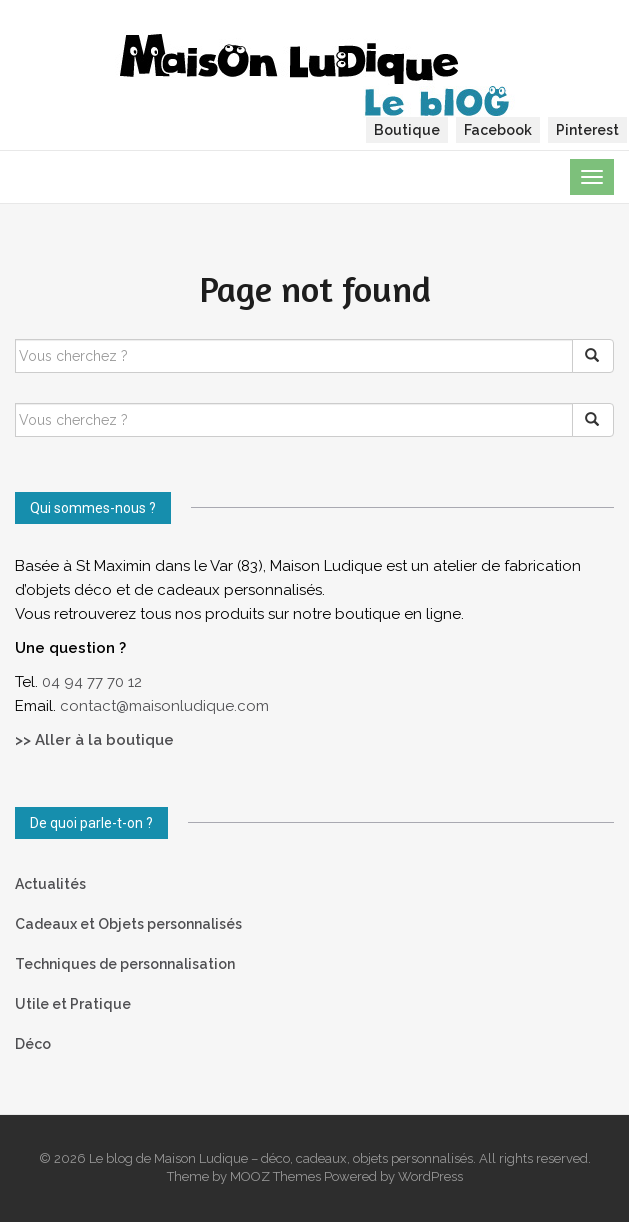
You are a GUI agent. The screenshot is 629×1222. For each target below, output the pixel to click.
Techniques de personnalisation (125, 964)
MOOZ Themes (275, 1176)
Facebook (498, 130)
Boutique (407, 130)
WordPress (430, 1176)
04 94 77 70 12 (92, 682)
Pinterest (587, 130)
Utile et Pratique (73, 1004)
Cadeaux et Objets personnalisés (128, 924)
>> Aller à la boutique (94, 740)
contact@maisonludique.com (166, 706)
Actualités (50, 884)
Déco (33, 1044)
